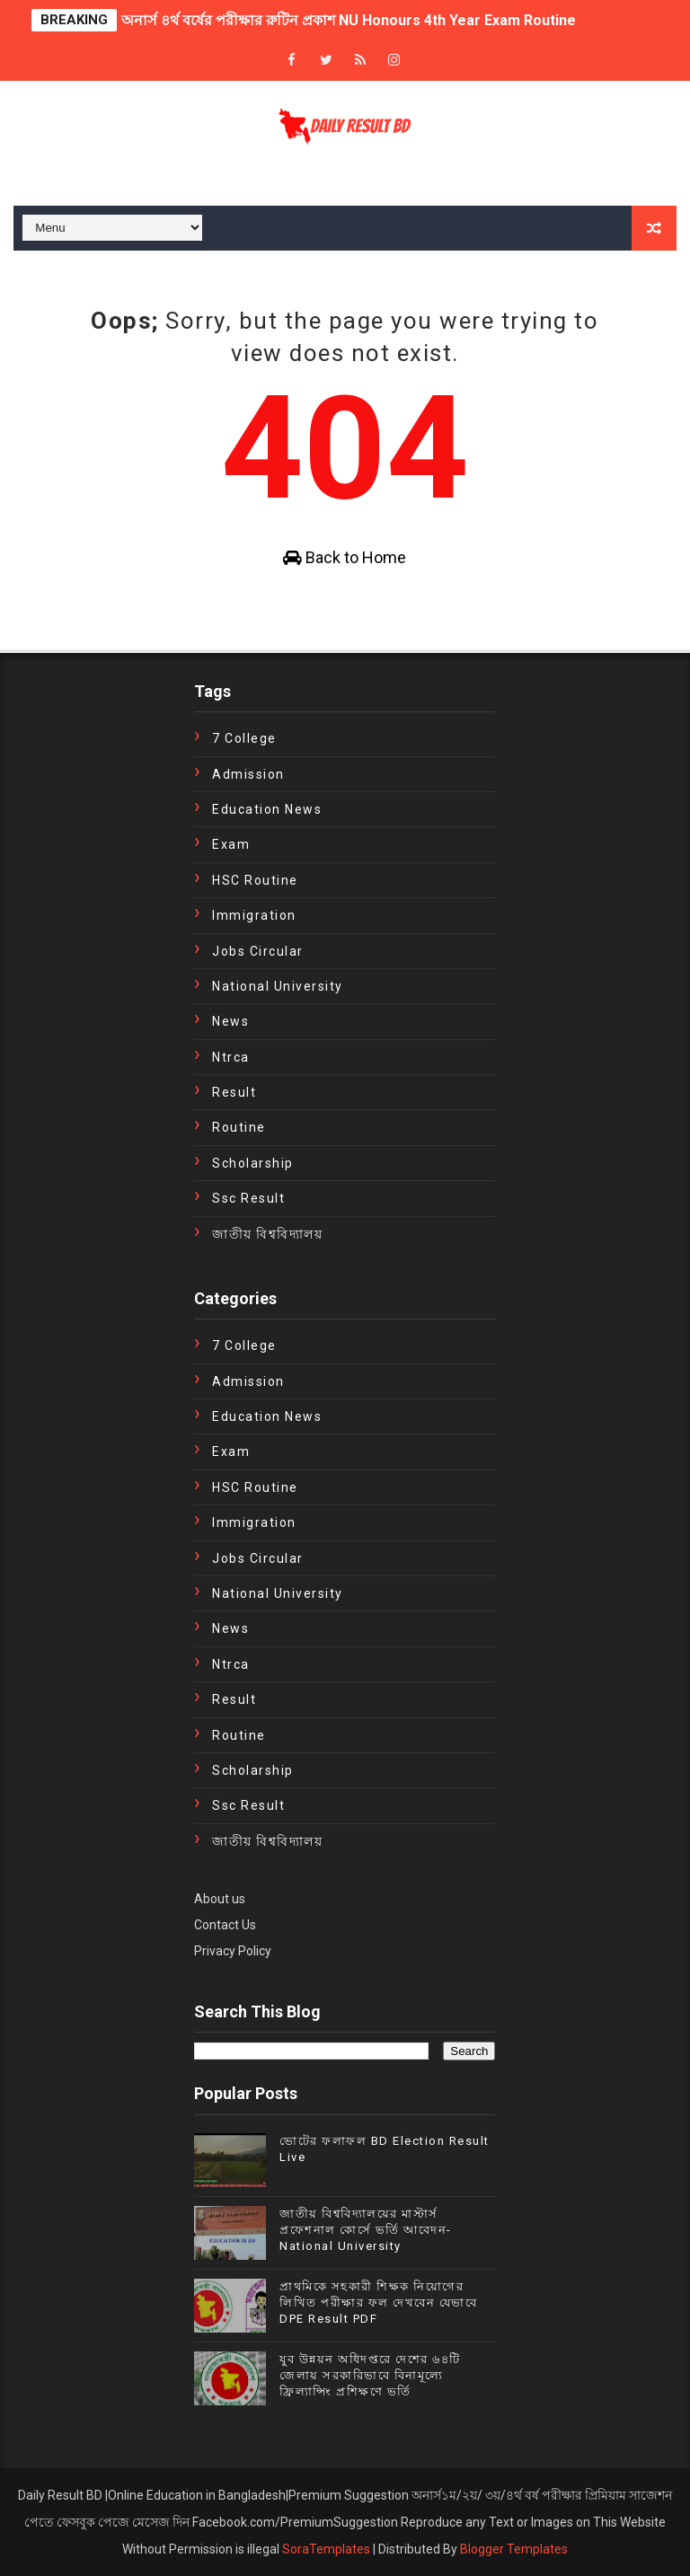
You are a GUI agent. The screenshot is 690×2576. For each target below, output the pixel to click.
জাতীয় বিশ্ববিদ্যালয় (267, 1234)
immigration (254, 915)
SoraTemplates (326, 2549)
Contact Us (225, 1925)
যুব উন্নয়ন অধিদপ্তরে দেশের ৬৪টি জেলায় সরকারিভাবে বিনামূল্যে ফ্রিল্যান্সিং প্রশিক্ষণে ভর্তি (370, 2375)
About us (219, 1899)
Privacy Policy (232, 1951)
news (230, 1021)
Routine (239, 1127)
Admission (248, 774)
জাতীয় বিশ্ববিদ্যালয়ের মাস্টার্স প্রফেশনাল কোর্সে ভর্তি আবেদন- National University (365, 2230)
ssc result (248, 1198)
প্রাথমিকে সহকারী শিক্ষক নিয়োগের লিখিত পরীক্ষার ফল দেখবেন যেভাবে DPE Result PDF (378, 2302)
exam (231, 844)
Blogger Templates (514, 2549)
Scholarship (253, 1163)
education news (267, 809)
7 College (244, 738)
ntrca (231, 1057)
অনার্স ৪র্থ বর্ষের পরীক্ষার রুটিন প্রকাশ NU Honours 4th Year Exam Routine (348, 20)
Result (234, 1092)
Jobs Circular (258, 951)
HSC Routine (255, 880)
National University (277, 986)
